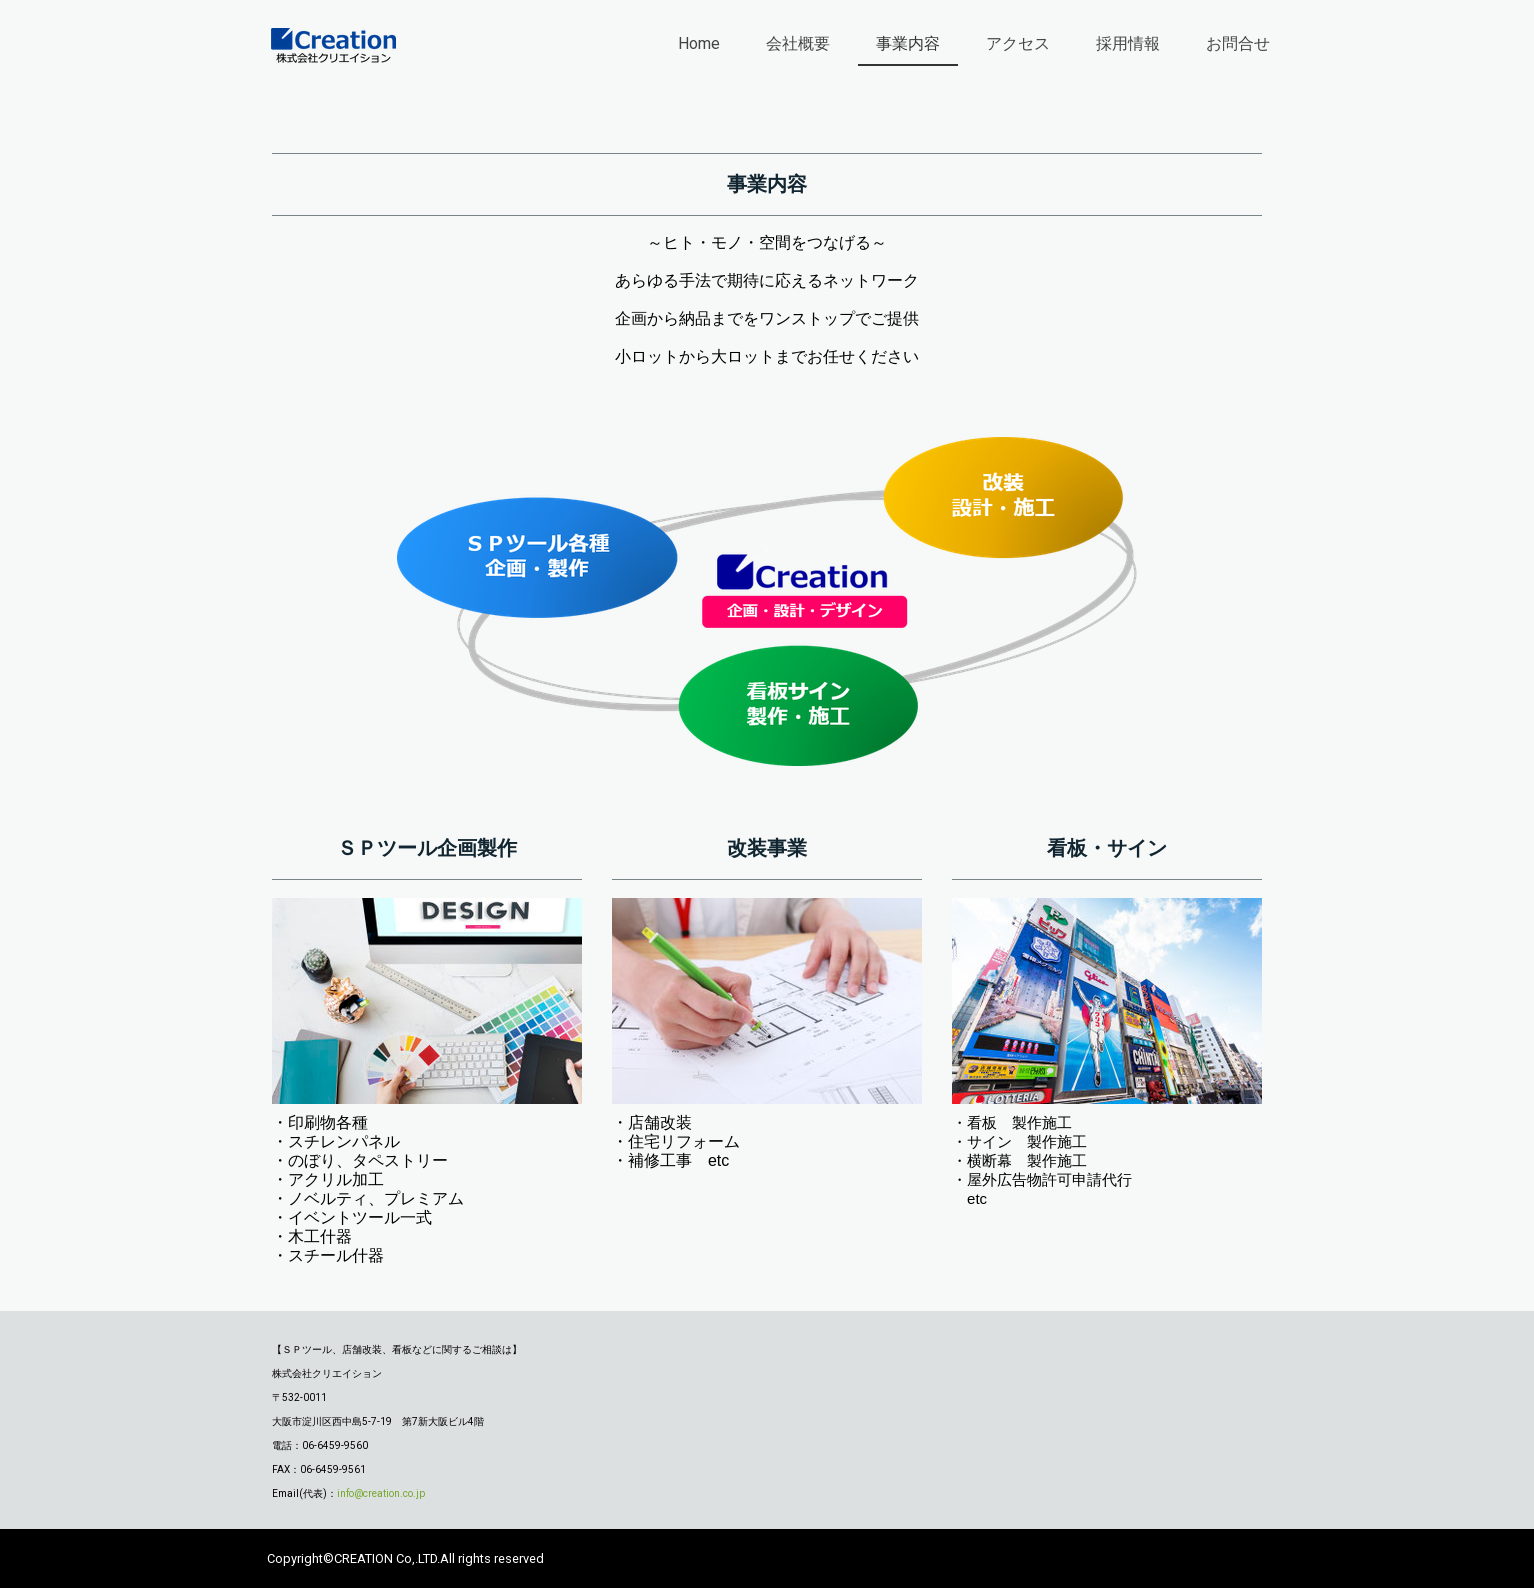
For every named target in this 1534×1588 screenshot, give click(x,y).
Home (699, 43)
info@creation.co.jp (381, 1493)
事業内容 (908, 43)
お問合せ (1238, 43)
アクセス (1018, 43)
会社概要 (798, 43)
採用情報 (1128, 43)
